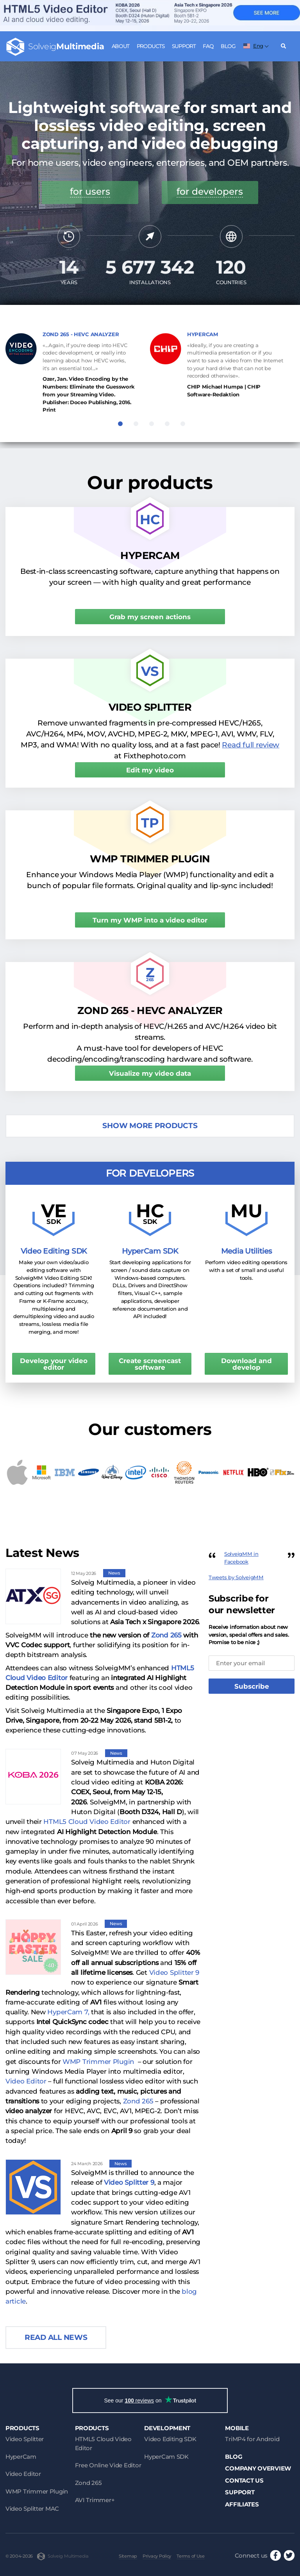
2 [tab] (135, 423)
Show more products (149, 1125)
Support (184, 46)
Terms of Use (191, 2556)
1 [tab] (120, 423)
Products (151, 46)
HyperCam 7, (68, 2012)
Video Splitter (24, 2439)
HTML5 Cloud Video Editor (86, 1821)
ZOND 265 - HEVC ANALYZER (81, 334)
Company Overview (258, 2468)
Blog (228, 46)
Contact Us (244, 2480)
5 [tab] (182, 423)
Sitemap (128, 2556)
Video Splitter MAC (32, 2508)
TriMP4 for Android (252, 2439)
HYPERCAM (202, 334)
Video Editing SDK (170, 2439)
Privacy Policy (157, 2556)
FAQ (208, 46)
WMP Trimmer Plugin (98, 2061)
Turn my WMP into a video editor (150, 920)
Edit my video (150, 770)
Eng (253, 46)
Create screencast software (150, 1364)
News (114, 1573)
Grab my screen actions (150, 617)
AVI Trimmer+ (95, 2500)
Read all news (56, 2337)
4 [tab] (167, 423)
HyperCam (20, 2456)
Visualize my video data (150, 1073)
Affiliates (242, 2504)
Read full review (250, 744)
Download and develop (246, 1364)
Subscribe (251, 1686)
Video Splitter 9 (174, 1972)
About (121, 46)
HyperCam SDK (166, 2456)
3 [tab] (151, 423)
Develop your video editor (54, 1364)
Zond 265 (166, 1635)
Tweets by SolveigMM (236, 1577)
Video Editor (26, 2081)
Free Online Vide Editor (108, 2465)
